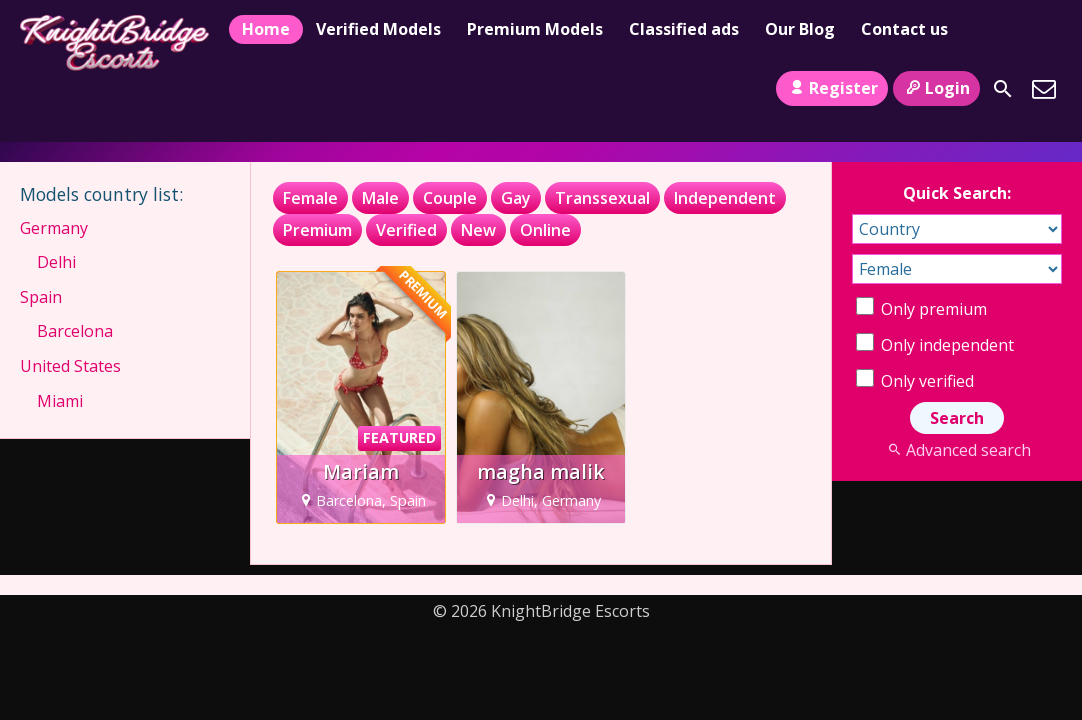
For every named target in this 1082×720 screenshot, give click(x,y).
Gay (516, 198)
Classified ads (684, 29)
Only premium (921, 309)
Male (380, 198)
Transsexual (602, 198)
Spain (41, 297)
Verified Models (378, 29)
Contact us (904, 29)
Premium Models (535, 29)
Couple (450, 198)
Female (310, 198)
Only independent (935, 345)
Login (936, 88)
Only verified (915, 381)
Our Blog (800, 29)
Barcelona (75, 331)
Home (266, 29)
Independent (725, 198)
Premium (317, 230)
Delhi (56, 262)
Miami (60, 401)
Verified (406, 230)
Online (545, 230)
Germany (54, 228)
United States (70, 366)
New (478, 230)
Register (831, 88)
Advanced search (956, 450)
